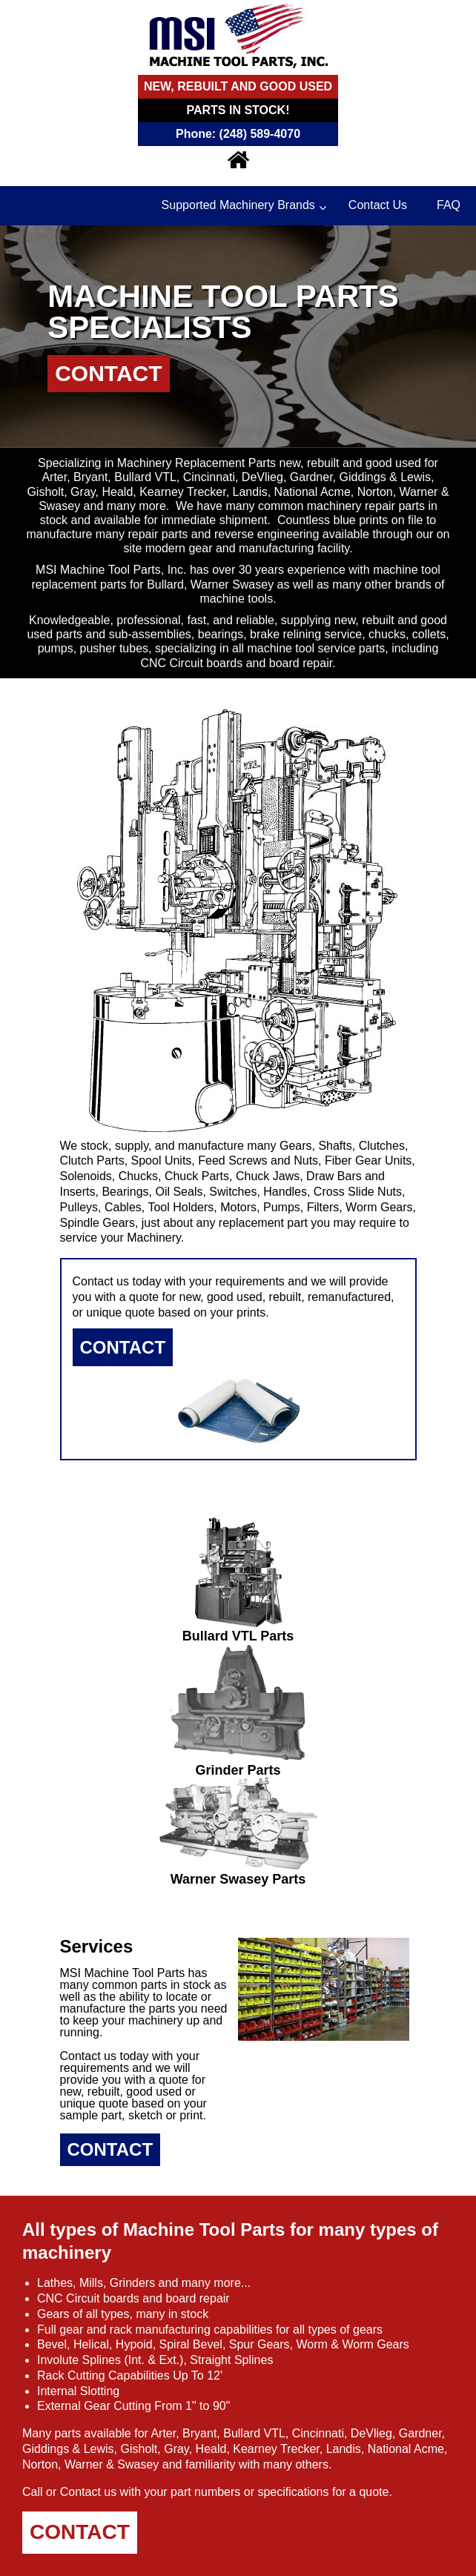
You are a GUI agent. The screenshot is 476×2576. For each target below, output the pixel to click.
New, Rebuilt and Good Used (238, 86)
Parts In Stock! (238, 110)
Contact (108, 373)
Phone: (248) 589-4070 (238, 134)
